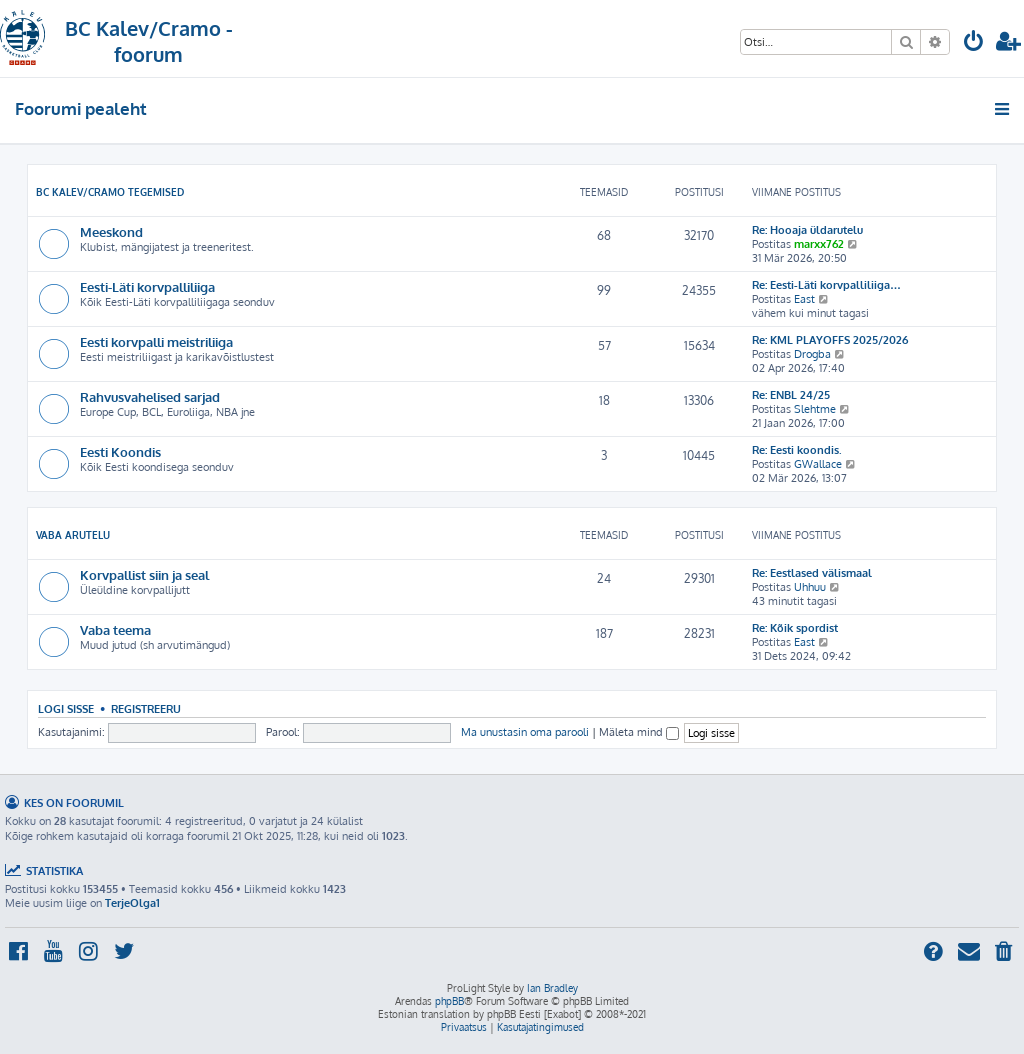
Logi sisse (66, 708)
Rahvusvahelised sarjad (150, 396)
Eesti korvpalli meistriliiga (156, 341)
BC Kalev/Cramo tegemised (110, 192)
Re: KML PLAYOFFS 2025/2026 (830, 340)
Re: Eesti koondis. (797, 450)
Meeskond (111, 231)
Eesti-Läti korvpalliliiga (147, 286)
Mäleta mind (639, 732)
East (804, 299)
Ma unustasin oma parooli (525, 732)
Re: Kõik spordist (795, 628)
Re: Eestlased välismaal (812, 573)
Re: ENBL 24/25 (791, 395)
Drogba (812, 354)
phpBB (449, 1001)
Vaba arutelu (73, 535)
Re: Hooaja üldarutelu (807, 230)
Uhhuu (810, 587)
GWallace (818, 464)
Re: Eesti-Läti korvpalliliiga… (826, 285)
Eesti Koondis (120, 451)
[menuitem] (974, 43)
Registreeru (146, 708)
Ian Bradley (552, 988)
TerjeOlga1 (132, 903)
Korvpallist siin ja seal (144, 574)
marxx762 (819, 244)
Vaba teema (115, 629)
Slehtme (815, 409)
